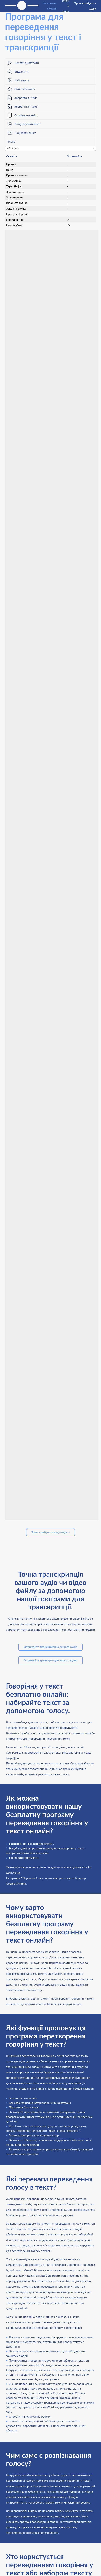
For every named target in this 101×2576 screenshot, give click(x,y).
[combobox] (50, 148)
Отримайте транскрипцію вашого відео (50, 1660)
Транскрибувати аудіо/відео (50, 1532)
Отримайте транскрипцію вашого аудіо (50, 1646)
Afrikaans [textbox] (13, 148)
